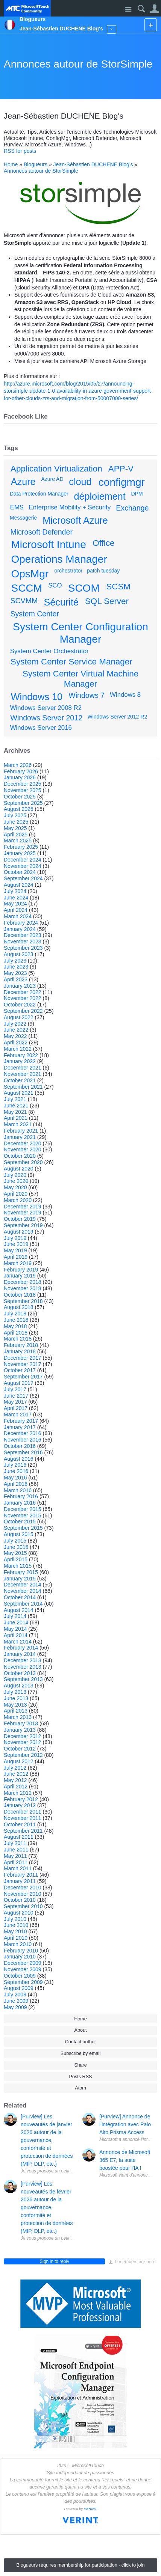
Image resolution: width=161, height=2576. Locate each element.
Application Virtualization (56, 468)
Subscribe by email (80, 2053)
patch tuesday (103, 571)
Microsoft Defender (41, 532)
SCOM (84, 588)
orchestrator (69, 571)
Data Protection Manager (39, 494)
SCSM (118, 586)
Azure (23, 481)
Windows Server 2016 (41, 727)
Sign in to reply (54, 2261)
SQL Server (107, 601)
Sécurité (61, 602)
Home (11, 164)
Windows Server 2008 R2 (46, 707)
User (154, 8)
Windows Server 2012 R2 (117, 717)
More (111, 29)
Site (128, 9)
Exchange (132, 508)
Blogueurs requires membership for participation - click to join (81, 2565)
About (80, 2030)
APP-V (121, 468)
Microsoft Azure (75, 520)
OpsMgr (30, 574)
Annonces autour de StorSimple (78, 64)
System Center (34, 614)
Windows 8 (125, 694)
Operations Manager (59, 559)
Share (80, 2065)
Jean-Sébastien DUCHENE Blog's (93, 164)
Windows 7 (86, 695)
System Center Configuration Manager (80, 633)
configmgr (122, 482)
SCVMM (24, 601)
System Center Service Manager (71, 661)
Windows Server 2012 (46, 718)
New (150, 24)
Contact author (80, 2041)
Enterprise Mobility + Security (70, 507)
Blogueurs (35, 164)
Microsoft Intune (48, 544)
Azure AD (52, 479)
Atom (80, 2088)
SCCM (26, 588)
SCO (55, 585)
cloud (80, 481)
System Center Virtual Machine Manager (80, 678)
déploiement (99, 496)
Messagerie (23, 518)
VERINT (90, 2509)
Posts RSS (80, 2076)
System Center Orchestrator (49, 651)
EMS (17, 507)
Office (103, 543)
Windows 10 (36, 696)
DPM (137, 494)
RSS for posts (20, 151)
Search (141, 8)
